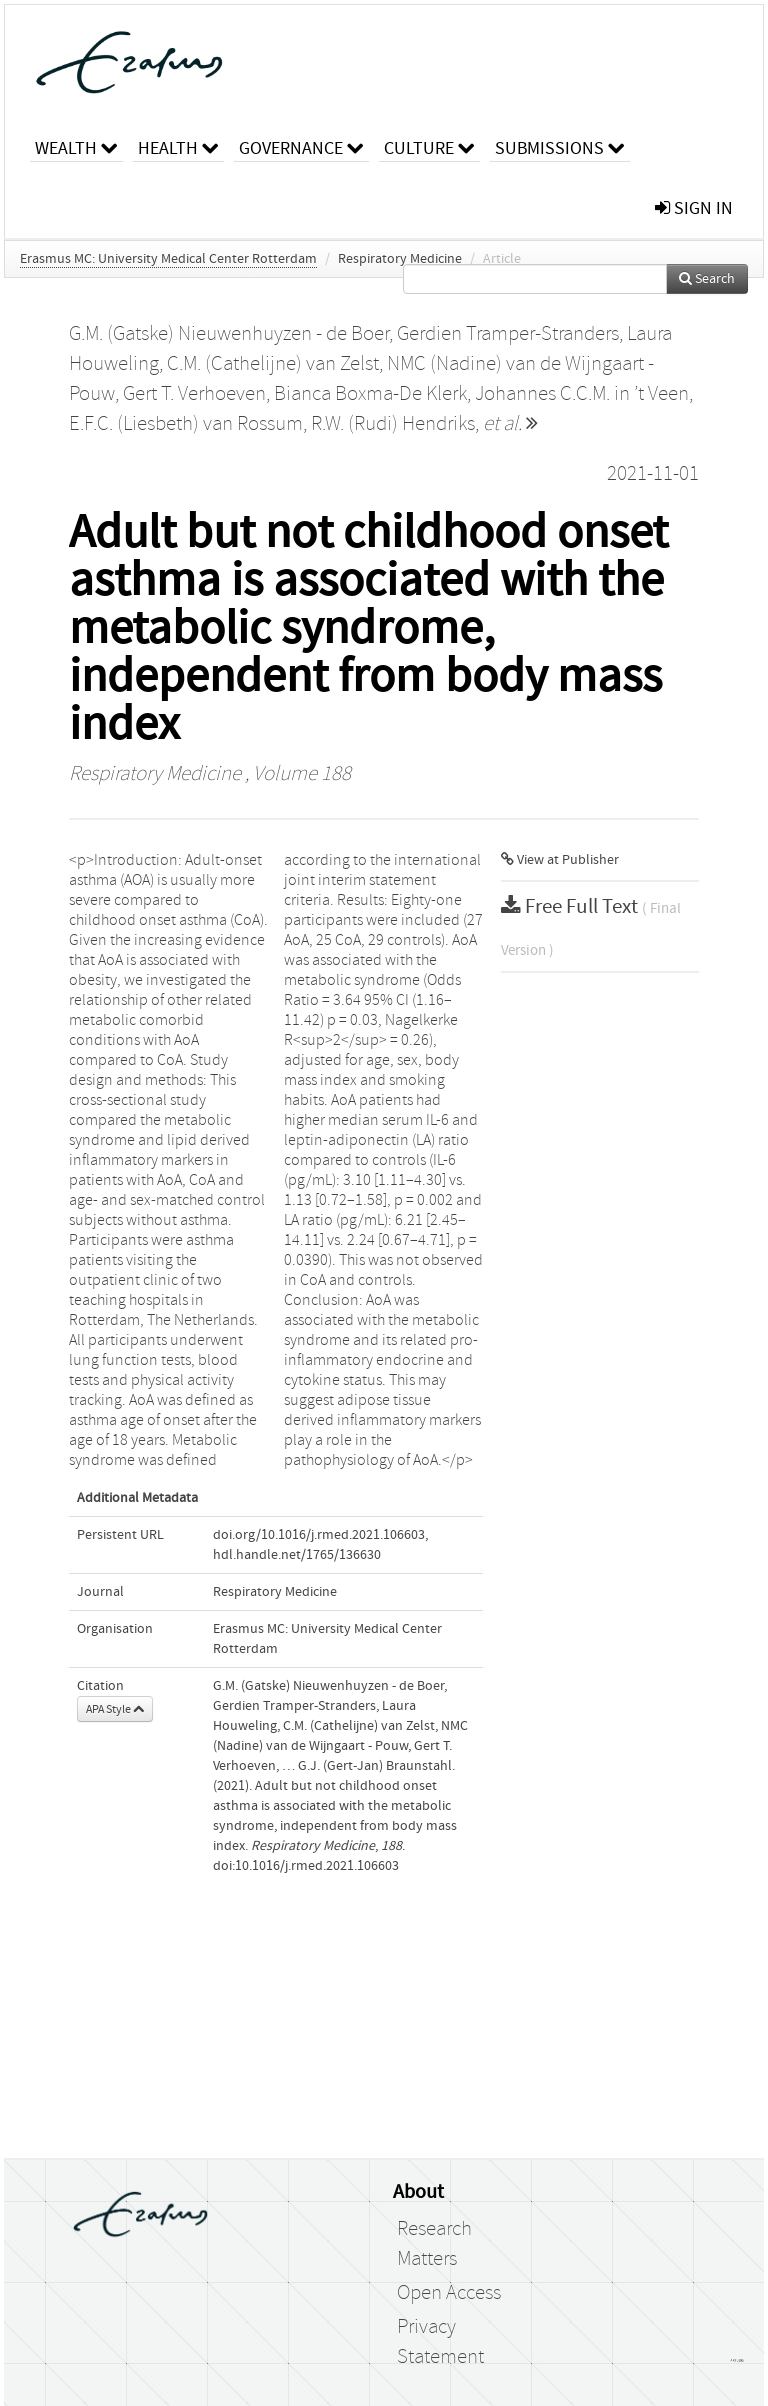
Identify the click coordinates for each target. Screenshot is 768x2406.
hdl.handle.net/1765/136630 (297, 1555)
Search (707, 279)
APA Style (115, 1709)
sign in (694, 208)
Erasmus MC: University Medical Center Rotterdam (168, 259)
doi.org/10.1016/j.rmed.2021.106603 (319, 1535)
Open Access (449, 2293)
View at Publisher (560, 860)
